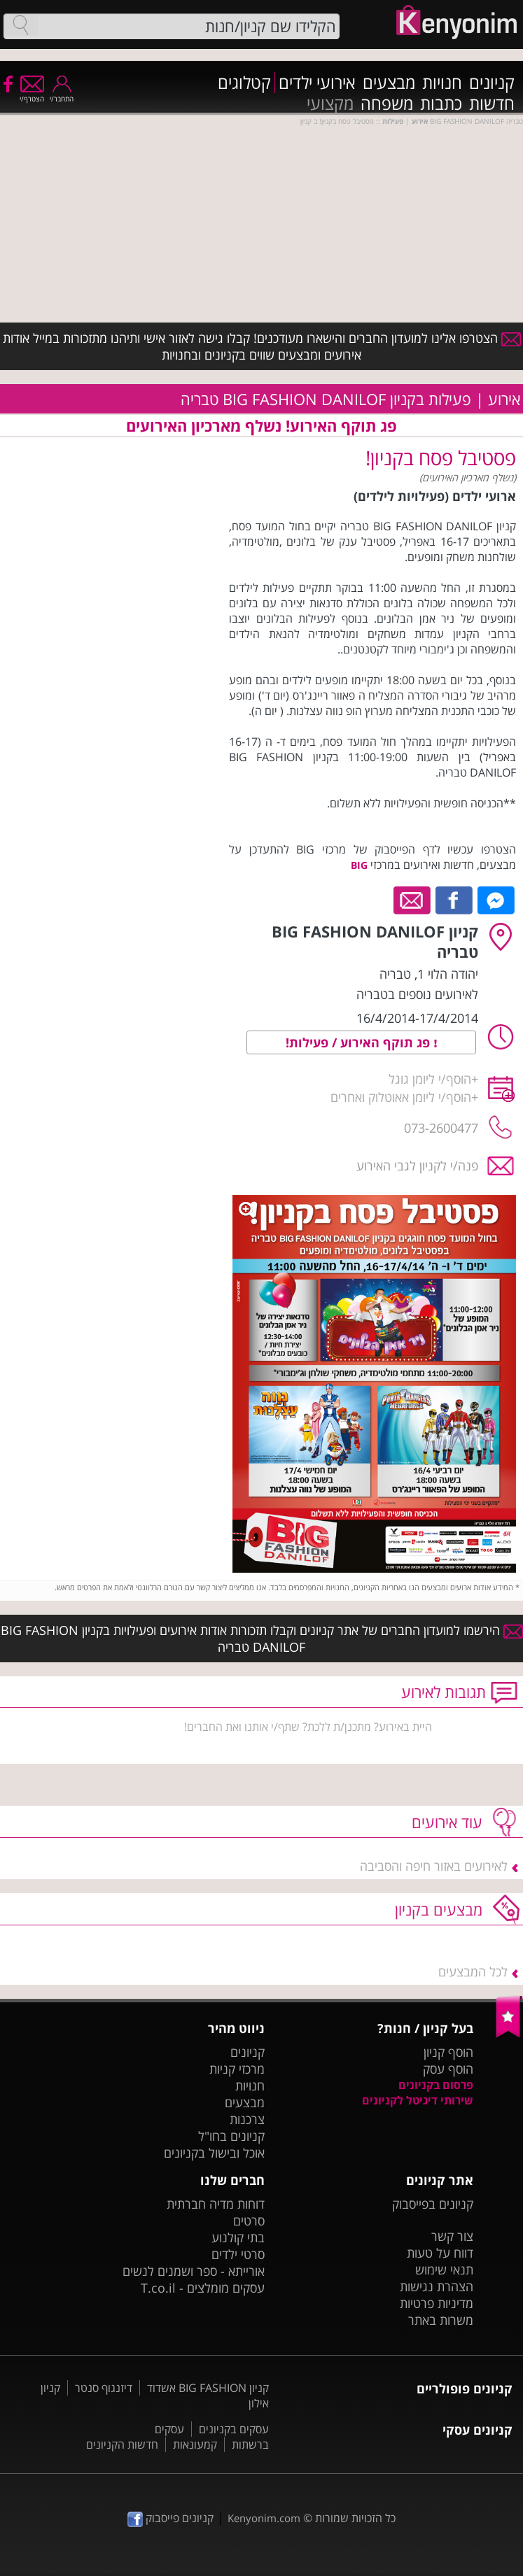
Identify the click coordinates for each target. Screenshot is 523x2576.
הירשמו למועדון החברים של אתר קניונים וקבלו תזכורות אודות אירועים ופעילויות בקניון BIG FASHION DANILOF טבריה (262, 1638)
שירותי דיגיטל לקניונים (417, 2100)
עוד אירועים (447, 1821)
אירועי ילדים (317, 82)
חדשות (492, 103)
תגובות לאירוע (443, 1691)
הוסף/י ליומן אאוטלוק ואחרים (400, 1097)
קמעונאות (195, 2444)
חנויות (442, 82)
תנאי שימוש (444, 2269)
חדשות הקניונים (122, 2444)
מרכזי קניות (237, 2068)
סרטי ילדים (238, 2254)
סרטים (249, 2220)
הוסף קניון (448, 2052)
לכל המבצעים (473, 1971)
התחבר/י (62, 94)
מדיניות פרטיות (436, 2303)
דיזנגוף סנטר (103, 2387)
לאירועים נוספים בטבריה (417, 994)
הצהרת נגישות (436, 2286)
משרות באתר (440, 2320)
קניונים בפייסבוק (432, 2203)
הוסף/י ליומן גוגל (430, 1078)
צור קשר (452, 2236)
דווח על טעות (440, 2252)
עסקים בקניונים (234, 2429)
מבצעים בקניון (438, 1909)
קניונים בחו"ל (231, 2136)
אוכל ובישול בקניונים (214, 2152)
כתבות (441, 103)
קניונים (492, 82)
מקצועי (330, 103)
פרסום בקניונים (435, 2085)
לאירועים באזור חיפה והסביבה (434, 1865)
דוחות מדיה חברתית (216, 2203)
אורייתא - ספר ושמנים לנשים (194, 2271)
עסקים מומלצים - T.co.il (203, 2287)
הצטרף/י (32, 94)
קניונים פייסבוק (170, 2518)
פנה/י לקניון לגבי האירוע (417, 1165)
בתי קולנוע (238, 2237)
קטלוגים (244, 82)
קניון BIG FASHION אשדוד (208, 2387)
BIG (359, 865)
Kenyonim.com (264, 2518)
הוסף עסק (448, 2068)
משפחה (387, 103)
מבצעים (389, 82)
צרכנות (247, 2119)
